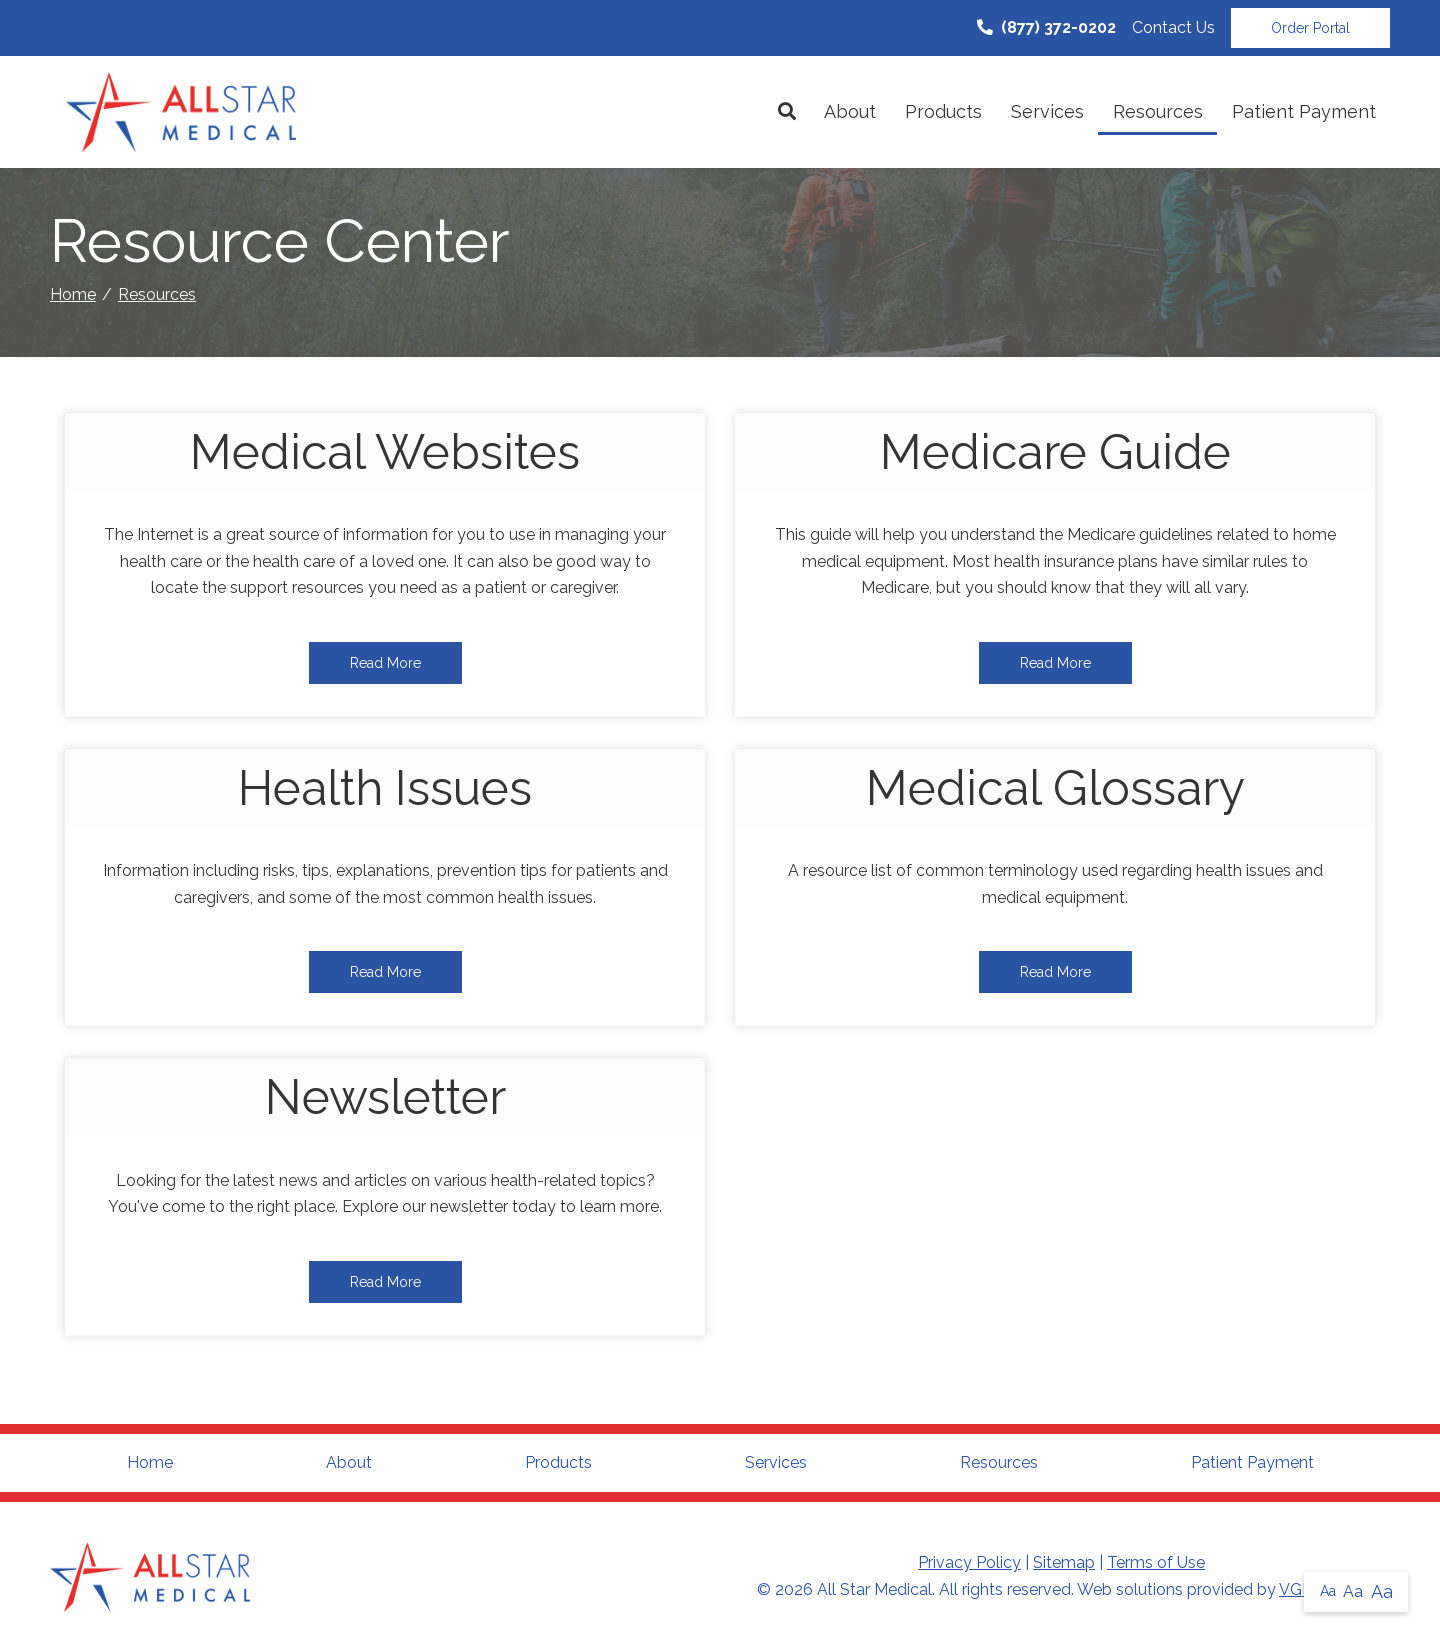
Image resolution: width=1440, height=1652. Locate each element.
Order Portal (1310, 28)
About (850, 111)
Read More (385, 663)
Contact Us (1173, 27)
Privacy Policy (969, 1562)
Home (73, 294)
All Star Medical (874, 1589)
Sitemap (1064, 1562)
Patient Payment (1304, 111)
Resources (1158, 111)
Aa (1328, 1591)
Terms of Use (1156, 1562)
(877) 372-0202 (1046, 27)
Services (1047, 111)
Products (943, 111)
